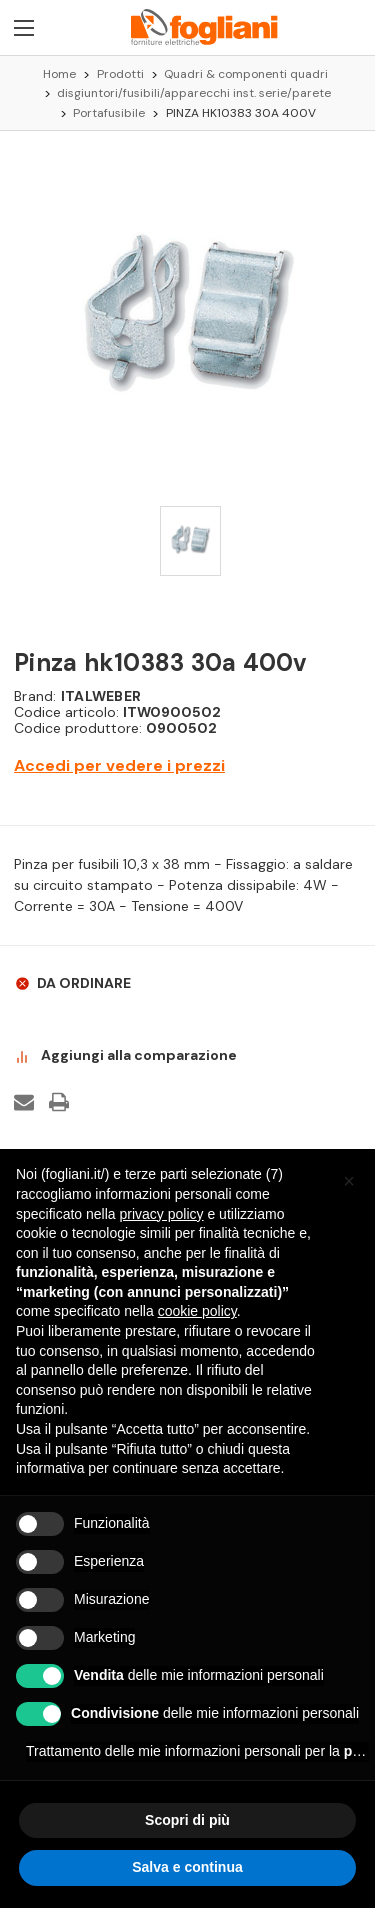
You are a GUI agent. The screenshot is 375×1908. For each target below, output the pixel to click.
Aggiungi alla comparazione (125, 1056)
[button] (349, 1181)
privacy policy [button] (162, 1214)
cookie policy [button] (197, 1311)
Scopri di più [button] (187, 1820)
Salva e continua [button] (187, 1867)
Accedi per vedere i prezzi (119, 765)
